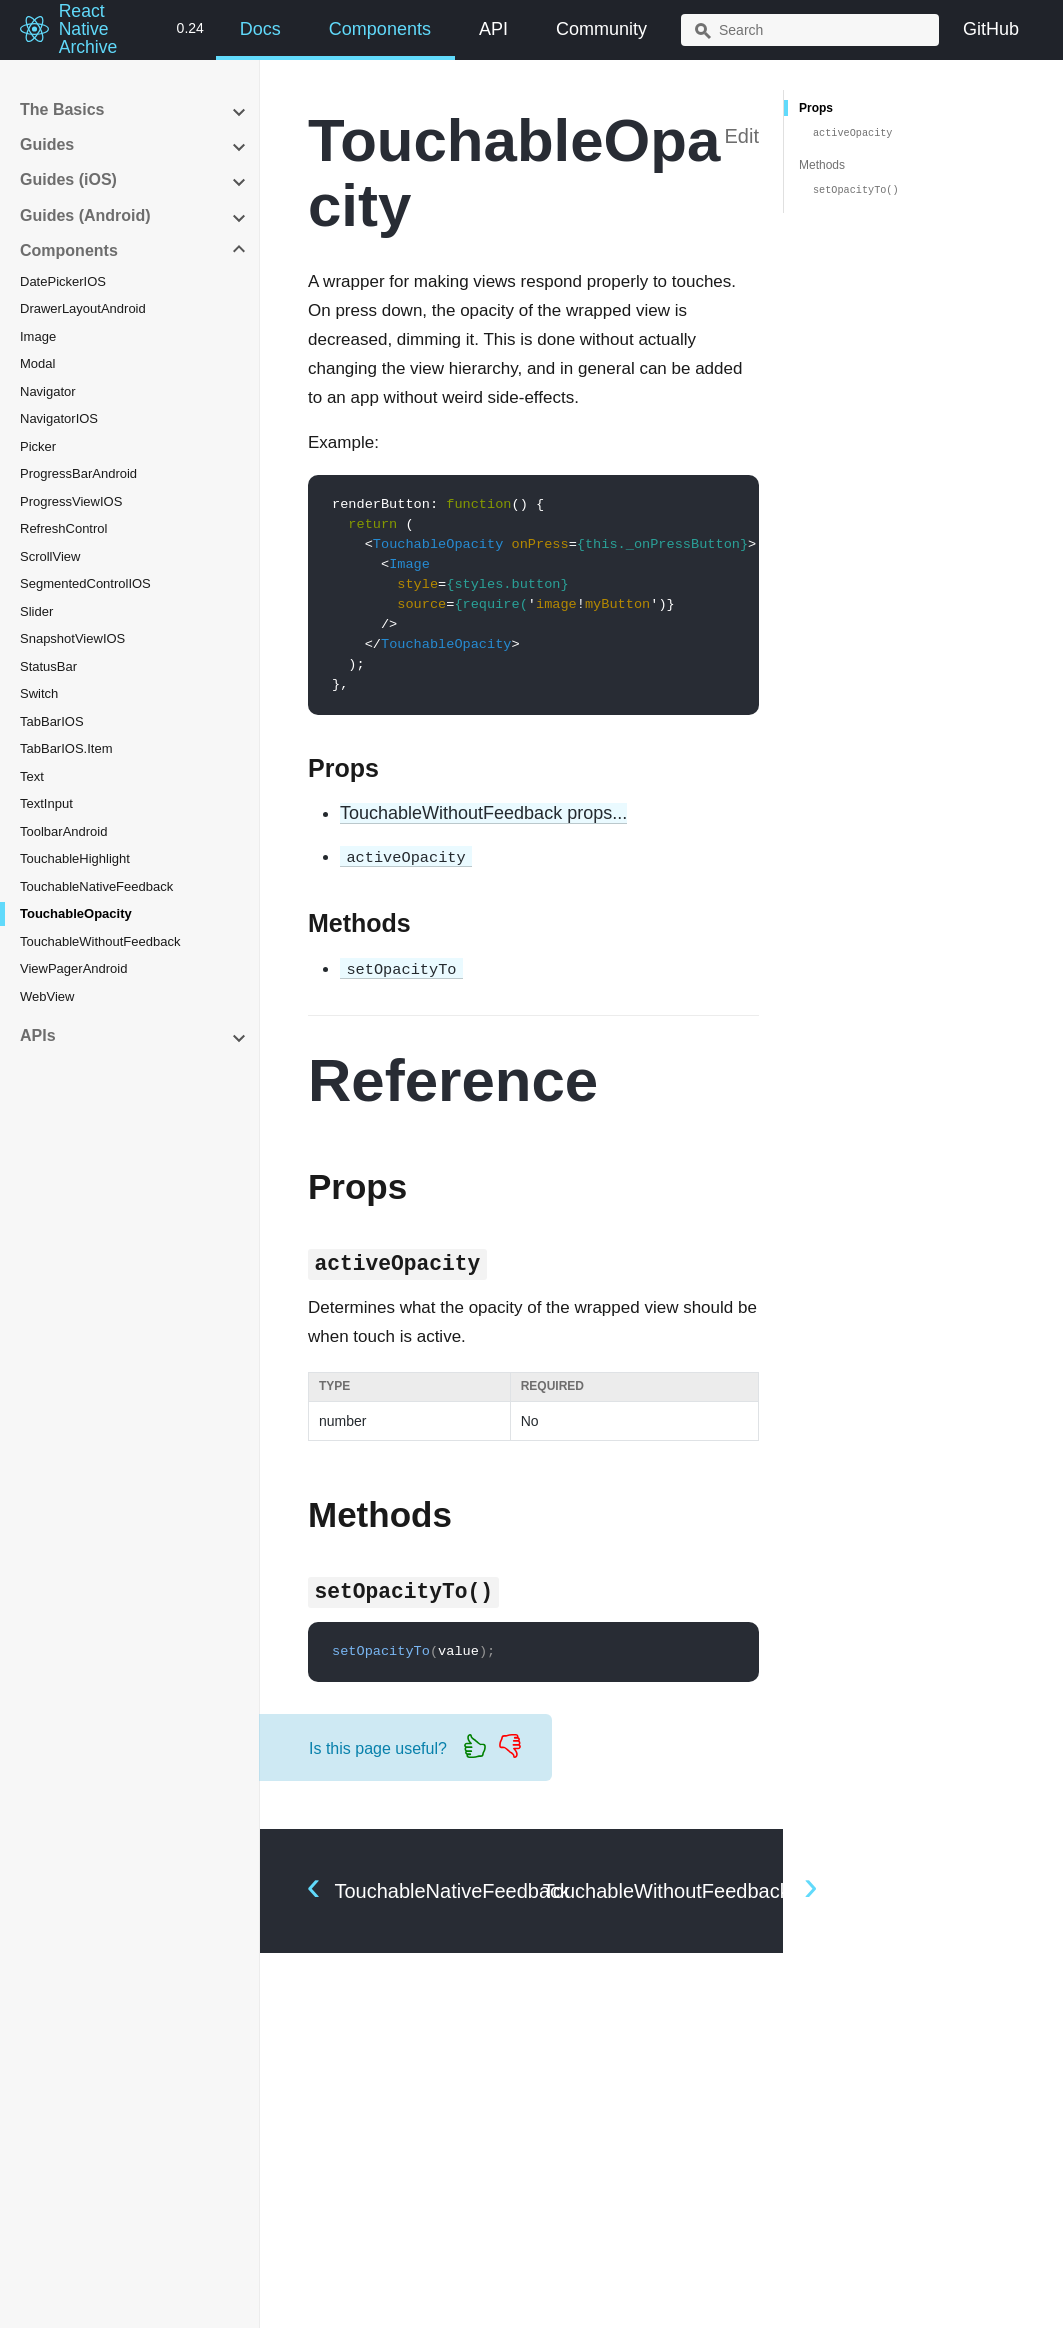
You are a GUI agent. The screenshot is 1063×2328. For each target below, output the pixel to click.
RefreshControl (63, 528)
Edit (742, 136)
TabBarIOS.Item (66, 748)
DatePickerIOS (63, 281)
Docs (260, 29)
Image (38, 336)
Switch (39, 693)
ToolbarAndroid (63, 831)
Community (601, 29)
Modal (37, 363)
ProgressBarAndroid (78, 473)
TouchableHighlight (75, 858)
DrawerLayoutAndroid (83, 308)
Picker (38, 446)
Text (32, 776)
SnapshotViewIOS (72, 638)
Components (380, 29)
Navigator (48, 391)
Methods (822, 165)
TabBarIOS (52, 721)
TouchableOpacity (76, 913)
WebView (47, 996)
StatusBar (48, 666)
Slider (36, 611)
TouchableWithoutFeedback (100, 941)
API (493, 29)
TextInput (46, 803)
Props (816, 108)
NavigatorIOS (59, 418)
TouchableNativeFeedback (96, 886)
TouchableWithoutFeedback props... (483, 813)
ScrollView (50, 556)
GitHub (991, 29)
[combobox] (810, 30)
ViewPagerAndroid (73, 968)
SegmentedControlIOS (85, 583)
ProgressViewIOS (71, 501)
